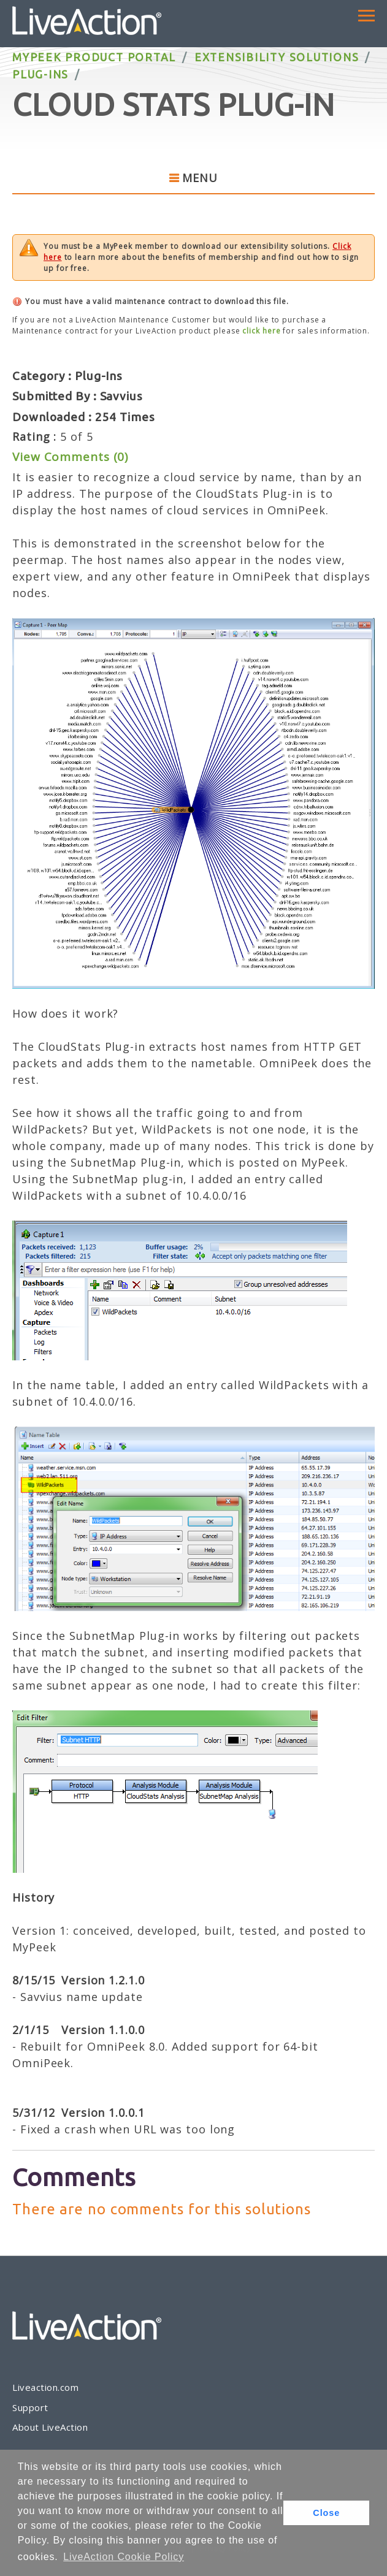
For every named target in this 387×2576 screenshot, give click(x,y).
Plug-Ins (40, 74)
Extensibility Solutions (276, 57)
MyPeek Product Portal (94, 57)
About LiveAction (50, 2427)
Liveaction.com (45, 2387)
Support (30, 2407)
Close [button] (326, 2513)
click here (261, 331)
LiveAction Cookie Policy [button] (123, 2556)
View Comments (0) (70, 457)
